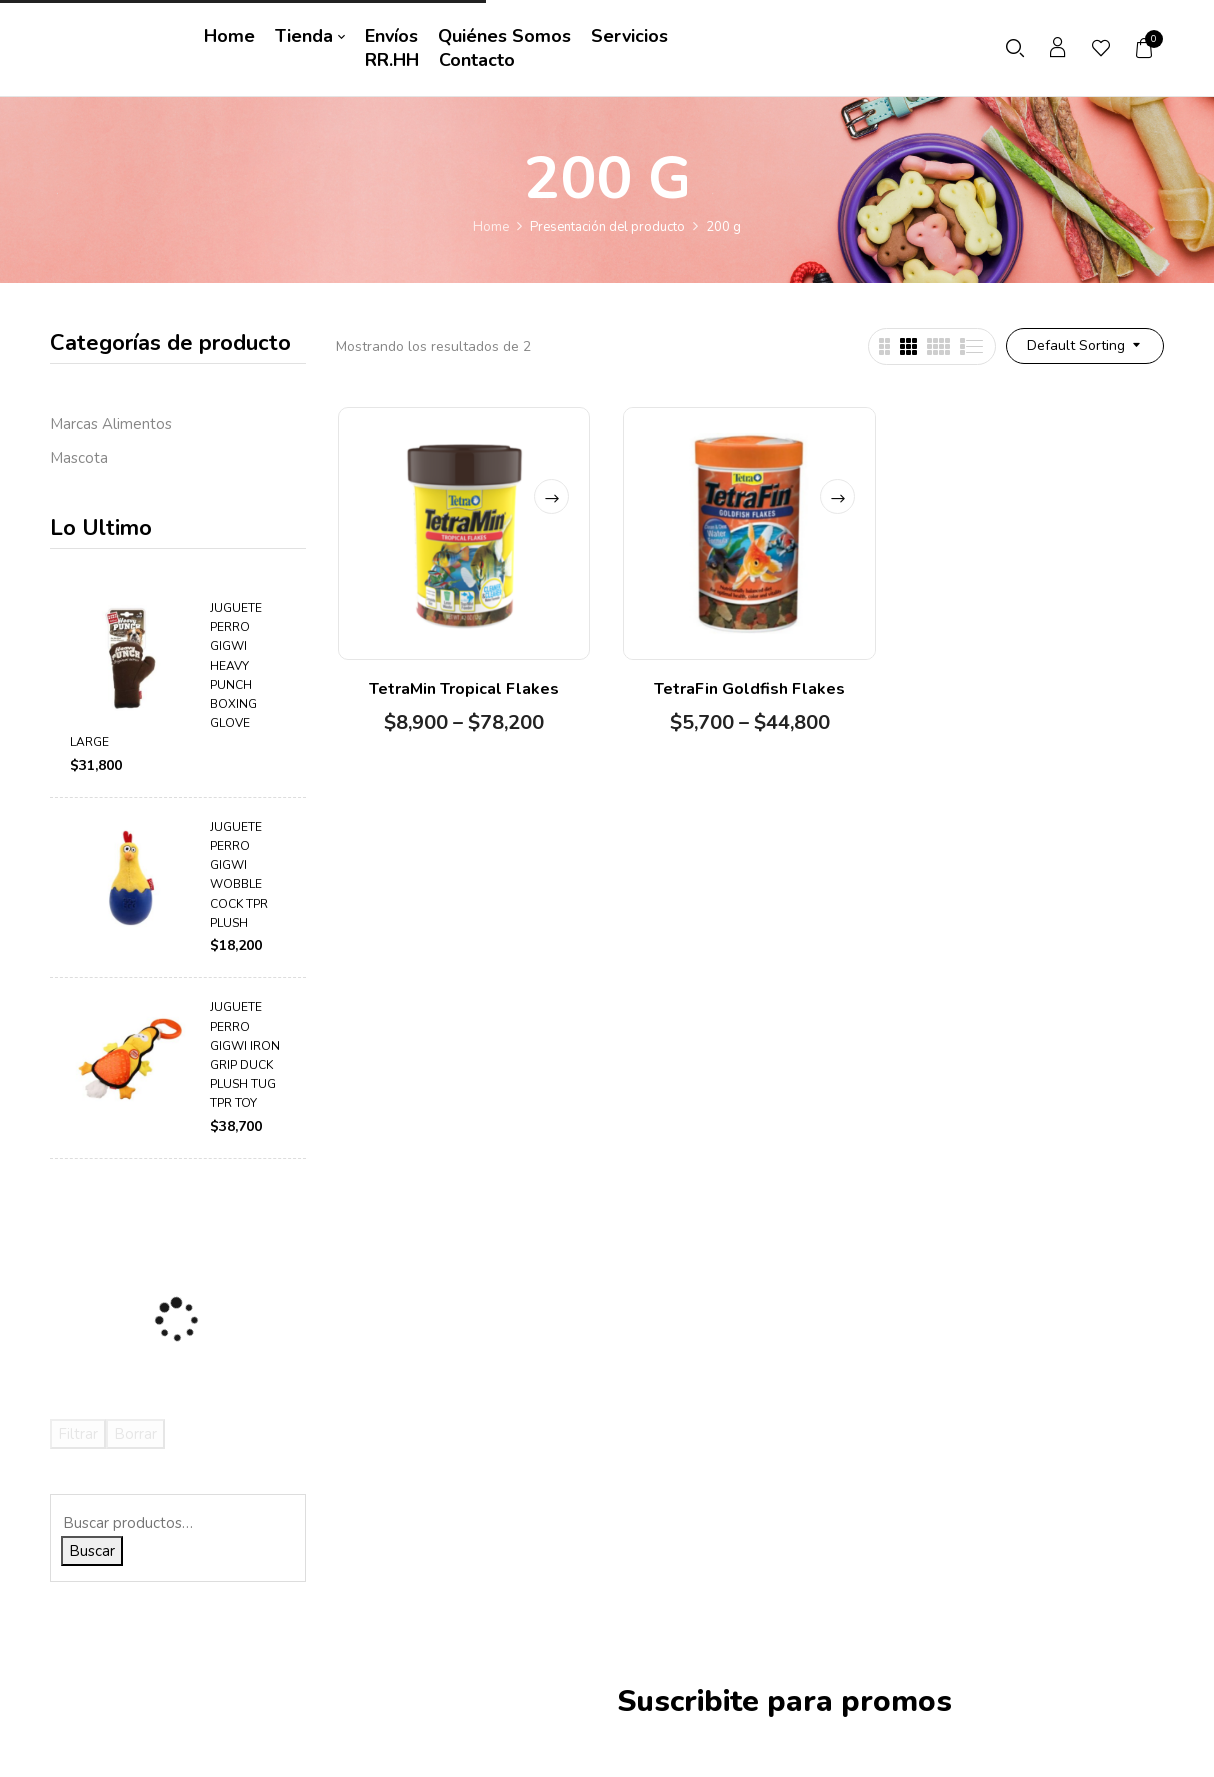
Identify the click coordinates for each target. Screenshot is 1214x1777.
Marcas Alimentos (111, 424)
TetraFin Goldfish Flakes (749, 689)
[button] (1145, 48)
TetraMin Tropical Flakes (464, 689)
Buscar (92, 1551)
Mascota (79, 458)
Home (491, 227)
